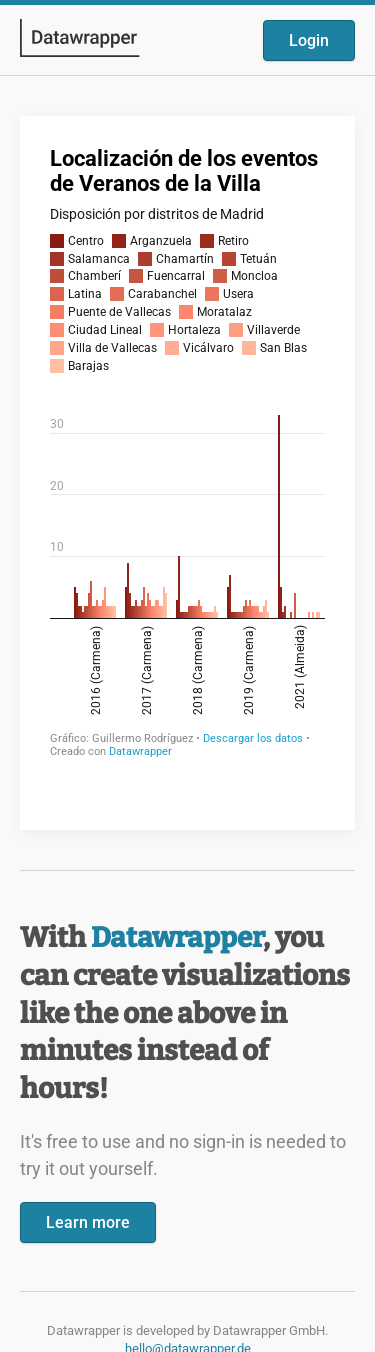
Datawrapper (177, 937)
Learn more (88, 1222)
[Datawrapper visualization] (187, 471)
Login (309, 40)
